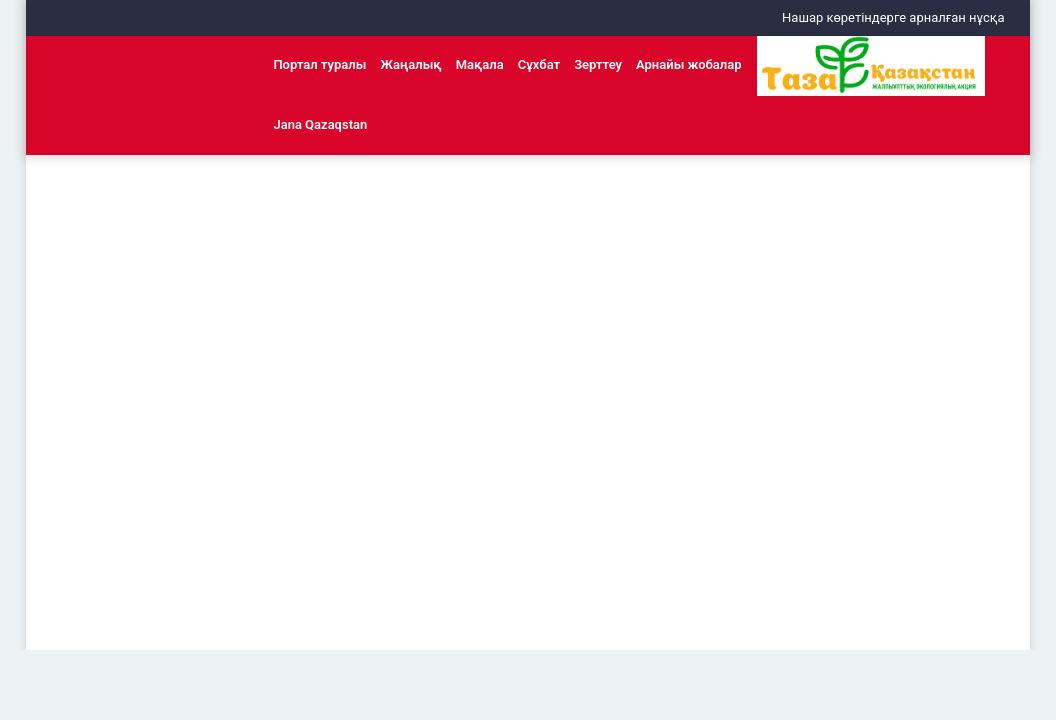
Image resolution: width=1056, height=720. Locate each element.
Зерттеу (598, 64)
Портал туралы (319, 64)
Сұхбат (539, 64)
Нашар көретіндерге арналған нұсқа (893, 17)
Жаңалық (410, 64)
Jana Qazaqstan (320, 124)
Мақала (480, 64)
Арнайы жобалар (689, 64)
